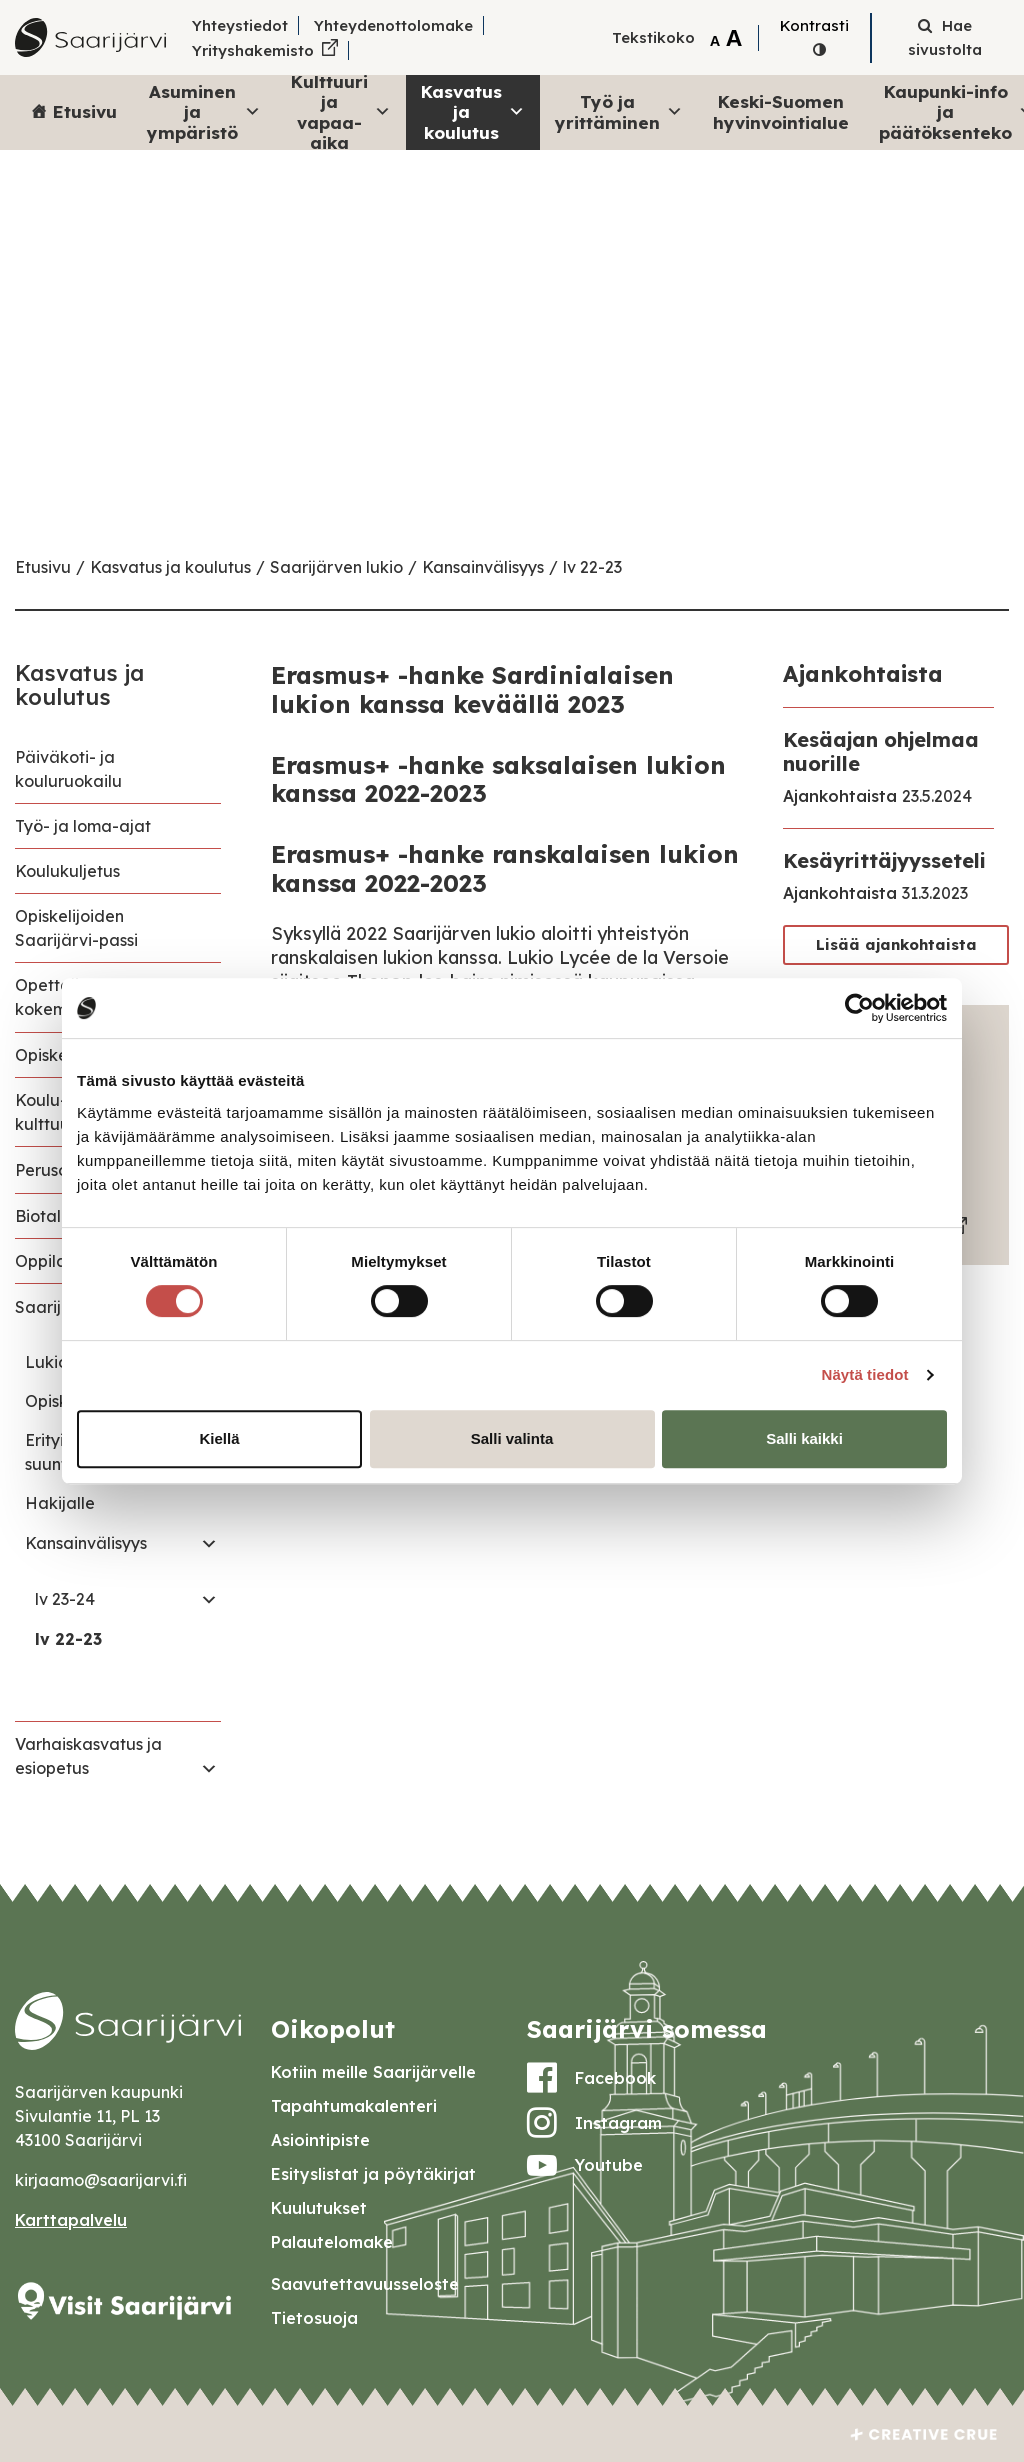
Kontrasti (814, 25)
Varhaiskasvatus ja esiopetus (88, 1756)
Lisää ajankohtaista (896, 944)
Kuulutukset (319, 2208)
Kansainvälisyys (483, 567)
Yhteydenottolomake (393, 25)
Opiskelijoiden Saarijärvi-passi (76, 928)
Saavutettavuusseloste (365, 2284)
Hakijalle (60, 1503)
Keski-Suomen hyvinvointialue (781, 111)
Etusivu (85, 111)
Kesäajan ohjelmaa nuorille (881, 751)
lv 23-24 (65, 1599)
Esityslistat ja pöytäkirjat (373, 2174)
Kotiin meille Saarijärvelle (373, 2072)
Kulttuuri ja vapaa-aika (341, 112)
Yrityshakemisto (253, 50)
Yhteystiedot (240, 25)
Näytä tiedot (865, 1374)
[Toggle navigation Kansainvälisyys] (209, 1543)
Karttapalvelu (71, 2220)
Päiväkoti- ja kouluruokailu (68, 769)
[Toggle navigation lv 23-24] (209, 1599)
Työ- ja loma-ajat (83, 826)
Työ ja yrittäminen (619, 111)
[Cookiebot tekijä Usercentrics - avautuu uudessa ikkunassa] (859, 1008)
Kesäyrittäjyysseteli (884, 860)
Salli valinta (512, 1438)
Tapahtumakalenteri (354, 2106)
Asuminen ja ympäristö (204, 112)
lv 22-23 (592, 567)
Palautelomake (332, 2242)
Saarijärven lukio (336, 567)
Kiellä (219, 1438)
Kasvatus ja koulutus (473, 112)
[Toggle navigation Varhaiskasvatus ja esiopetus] (209, 1768)
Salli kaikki (804, 1438)
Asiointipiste (320, 2140)
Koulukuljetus (67, 871)
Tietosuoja (314, 2318)
